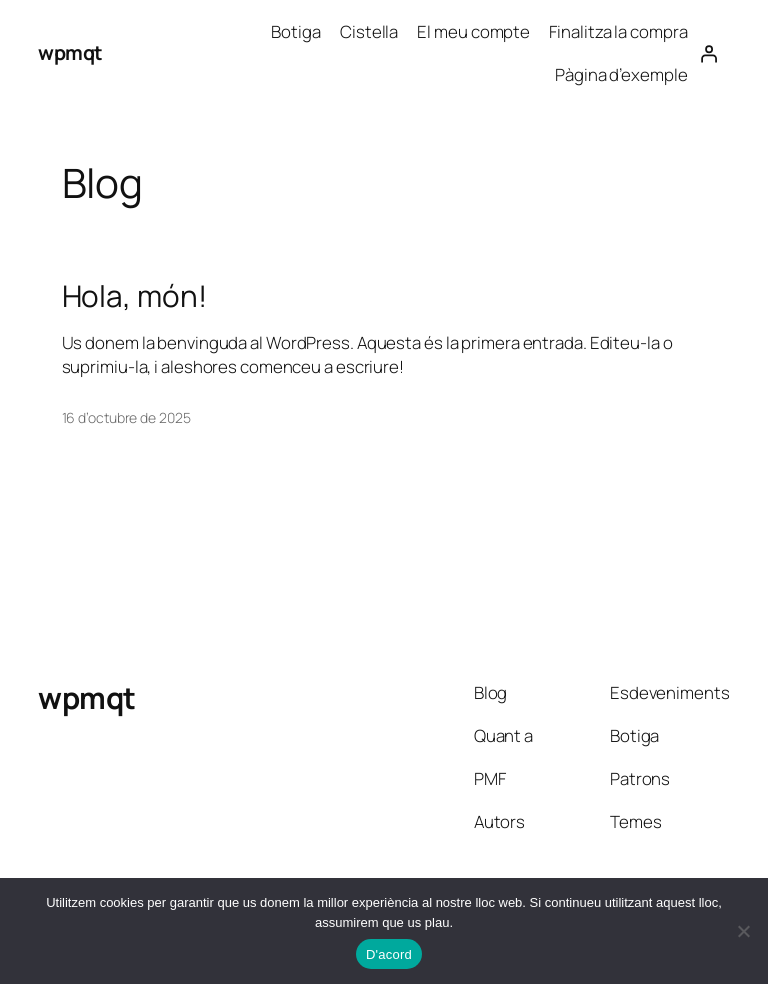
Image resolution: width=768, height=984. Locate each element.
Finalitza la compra (618, 31)
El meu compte (473, 31)
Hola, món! (134, 295)
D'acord (389, 954)
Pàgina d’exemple (621, 74)
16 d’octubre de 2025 (126, 417)
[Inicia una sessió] (708, 53)
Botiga (295, 31)
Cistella (369, 31)
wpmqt (70, 52)
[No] (743, 931)
